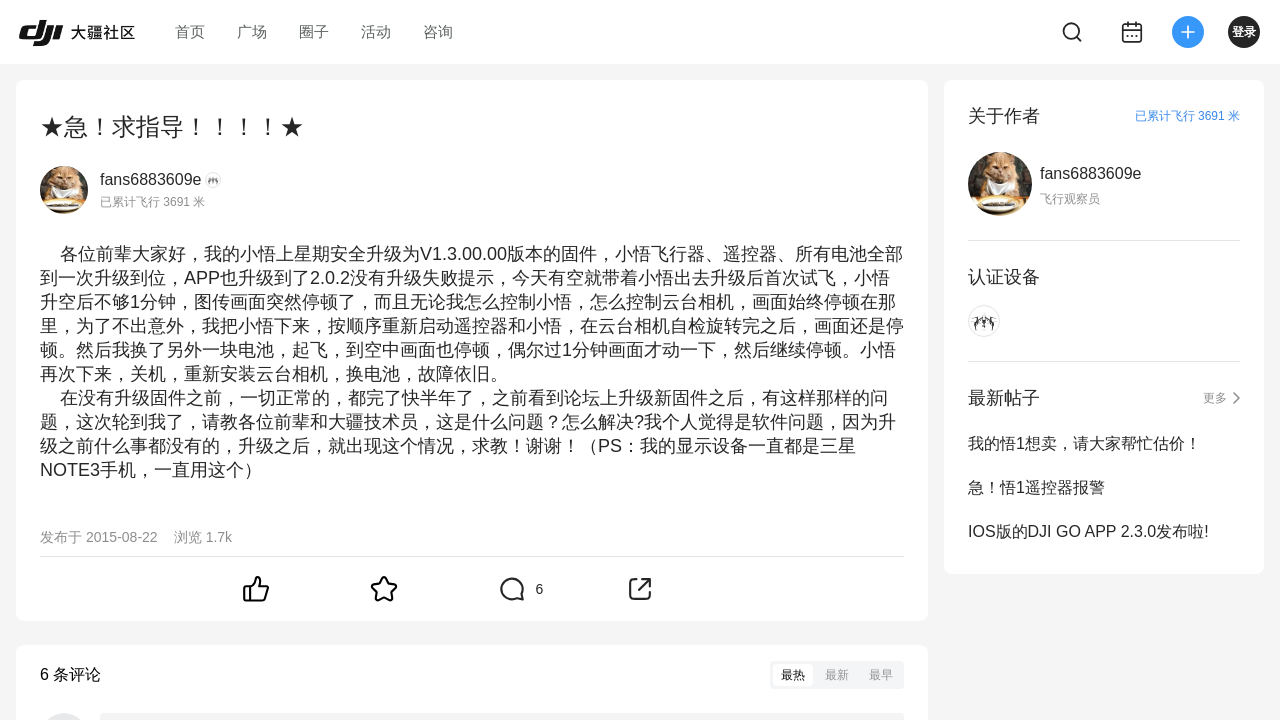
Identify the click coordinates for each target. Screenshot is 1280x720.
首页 (190, 31)
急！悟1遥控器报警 (1036, 487)
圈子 (314, 31)
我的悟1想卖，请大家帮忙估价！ (1084, 443)
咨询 (438, 31)
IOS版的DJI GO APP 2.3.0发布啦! (1088, 531)
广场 (252, 31)
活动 (376, 31)
